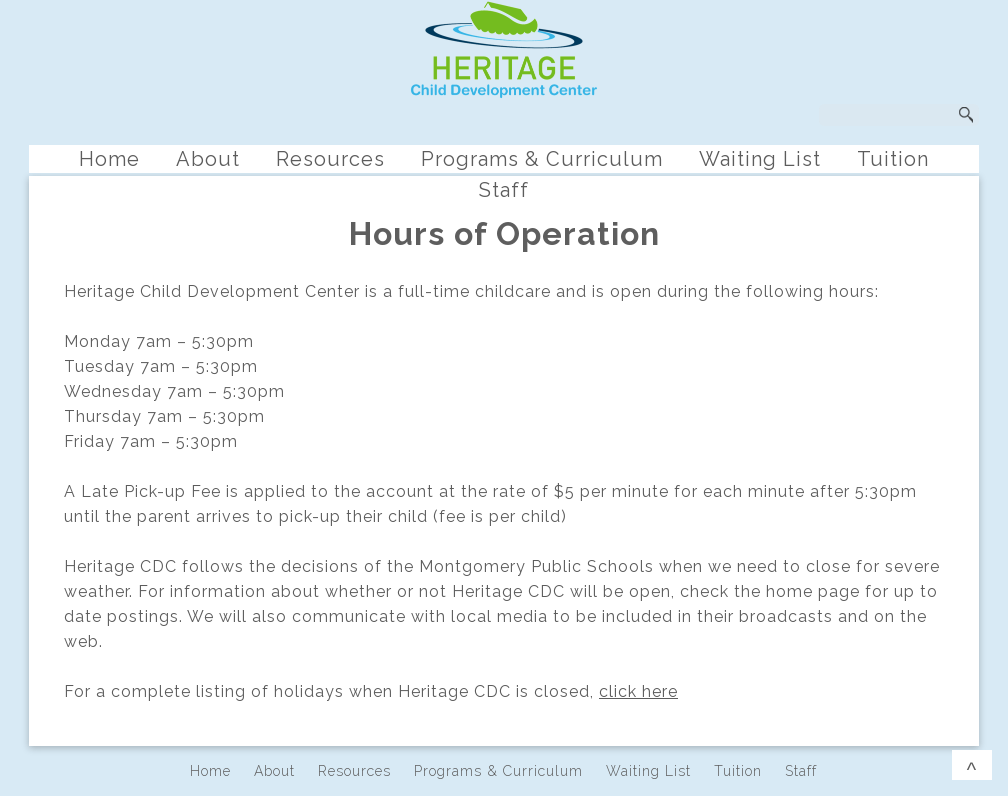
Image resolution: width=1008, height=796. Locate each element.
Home (109, 159)
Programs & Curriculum (542, 159)
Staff (504, 190)
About (208, 159)
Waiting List (760, 159)
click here (638, 691)
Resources (330, 159)
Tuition (893, 159)
